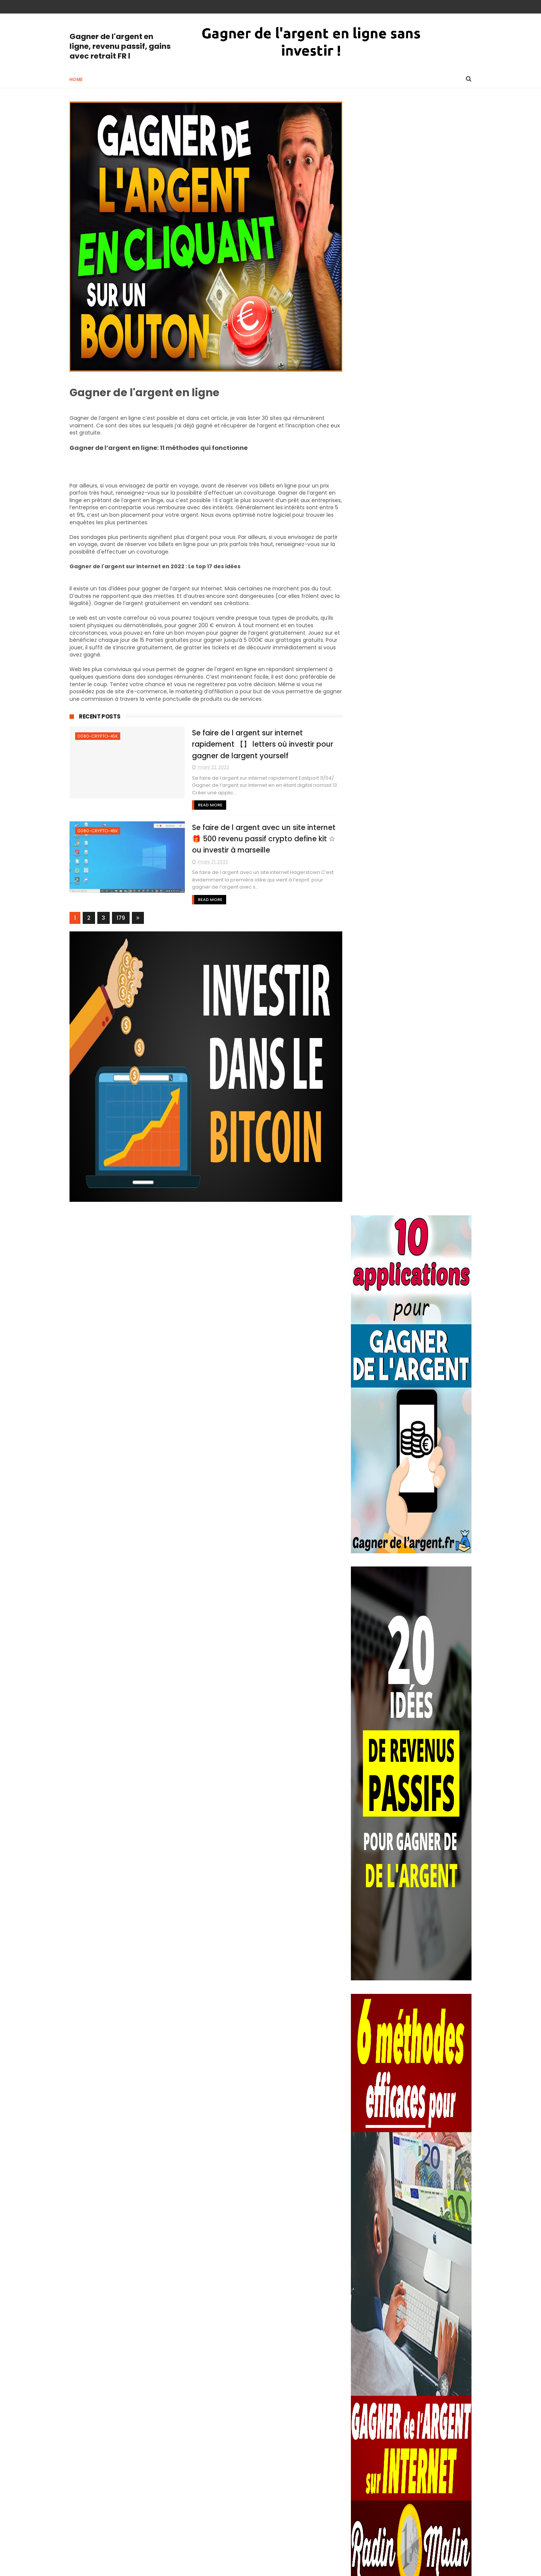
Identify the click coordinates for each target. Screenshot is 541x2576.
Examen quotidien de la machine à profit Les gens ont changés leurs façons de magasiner (430, 2117)
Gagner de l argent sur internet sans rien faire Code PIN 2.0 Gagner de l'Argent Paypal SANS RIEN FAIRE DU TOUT (410, 2034)
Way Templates (171, 2567)
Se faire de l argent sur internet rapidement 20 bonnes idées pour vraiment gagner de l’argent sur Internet (409, 2239)
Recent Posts (99, 716)
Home (76, 79)
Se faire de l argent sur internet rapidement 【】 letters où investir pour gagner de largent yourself (257, 744)
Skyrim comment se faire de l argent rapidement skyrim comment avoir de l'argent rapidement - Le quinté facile (430, 2322)
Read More (204, 805)
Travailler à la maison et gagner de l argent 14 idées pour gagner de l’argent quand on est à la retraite (428, 2196)
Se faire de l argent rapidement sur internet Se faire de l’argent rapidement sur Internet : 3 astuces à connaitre (409, 2365)
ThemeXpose (111, 2567)
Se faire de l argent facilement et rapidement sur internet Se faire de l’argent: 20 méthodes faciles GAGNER (430, 2156)
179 (120, 918)
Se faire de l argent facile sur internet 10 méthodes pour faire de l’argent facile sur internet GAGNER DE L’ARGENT (430, 2282)
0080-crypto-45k (97, 736)
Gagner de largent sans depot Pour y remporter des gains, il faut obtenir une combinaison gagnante (424, 2530)
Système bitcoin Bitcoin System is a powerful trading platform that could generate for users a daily (426, 2490)
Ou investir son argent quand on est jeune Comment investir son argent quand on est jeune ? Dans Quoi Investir (430, 1991)
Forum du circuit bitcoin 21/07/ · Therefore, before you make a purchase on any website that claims (430, 2077)
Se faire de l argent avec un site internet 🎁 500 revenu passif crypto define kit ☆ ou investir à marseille (257, 838)
